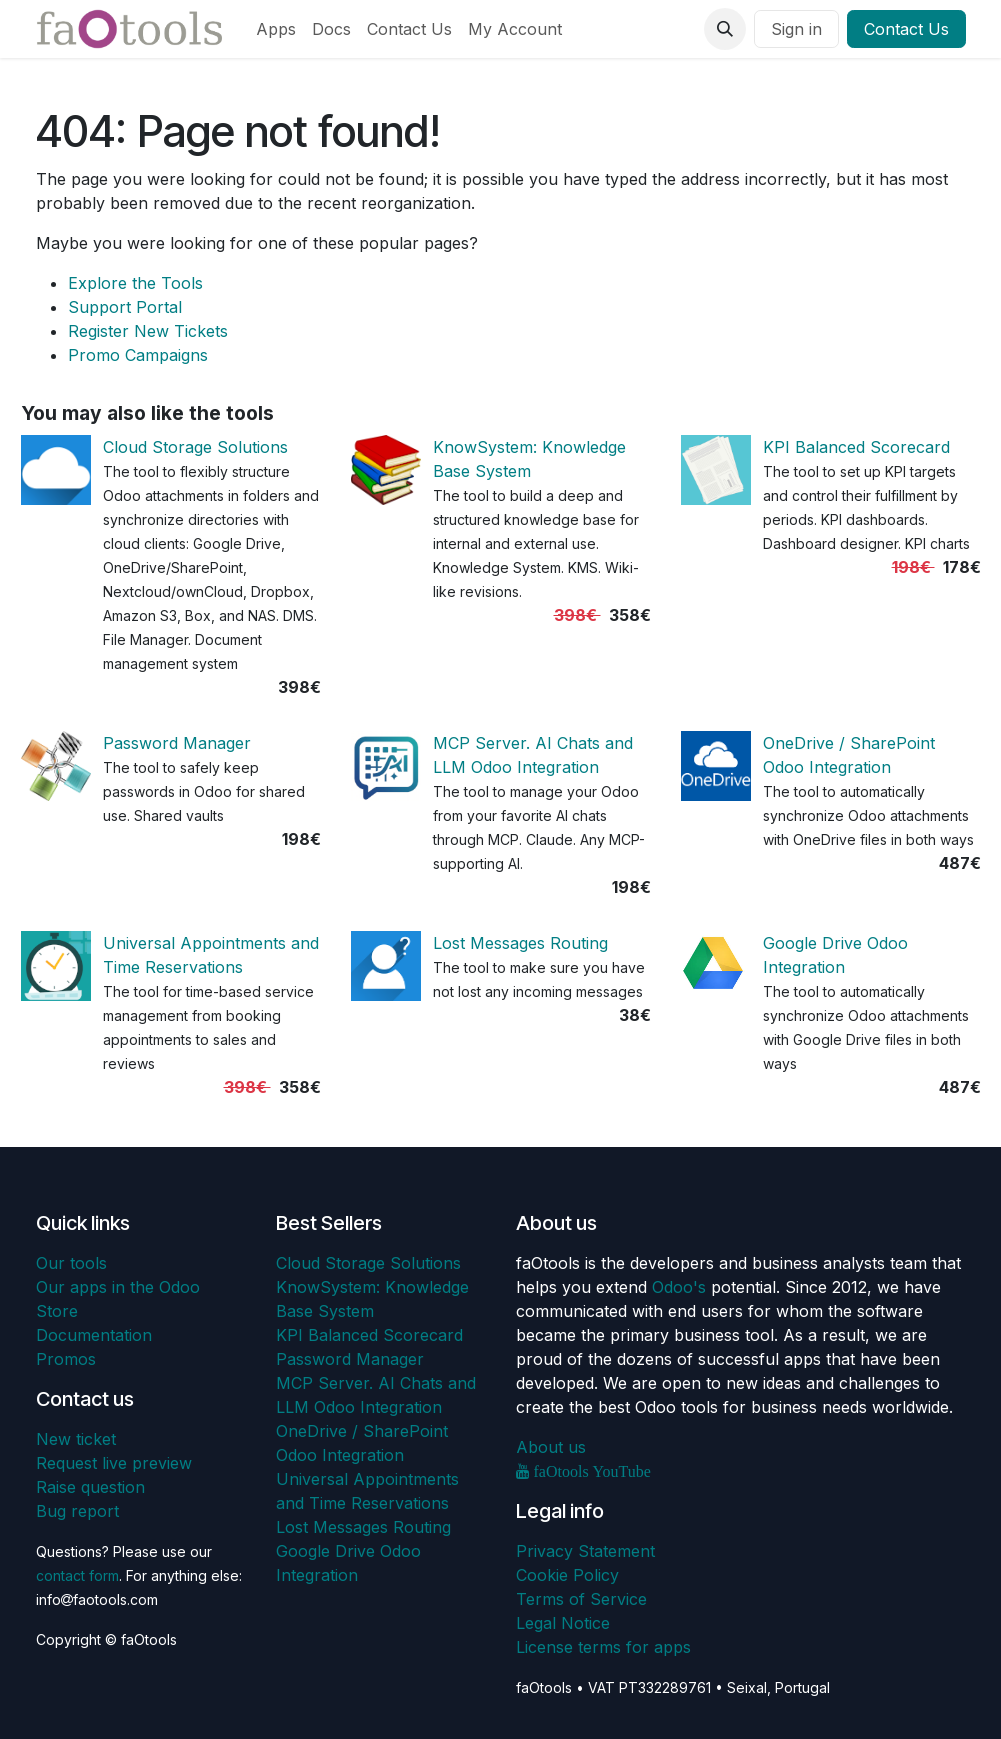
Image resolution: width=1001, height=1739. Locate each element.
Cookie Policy (567, 1575)
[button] (725, 29)
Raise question (90, 1487)
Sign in (796, 29)
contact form (77, 1575)
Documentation (94, 1335)
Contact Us (906, 29)
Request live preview (114, 1463)
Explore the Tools (135, 283)
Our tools (71, 1263)
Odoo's (679, 1287)
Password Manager (177, 743)
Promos (66, 1359)
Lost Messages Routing (520, 943)
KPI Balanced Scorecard (856, 447)
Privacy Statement (585, 1551)
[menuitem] (276, 29)
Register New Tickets (148, 331)
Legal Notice (563, 1623)
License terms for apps (603, 1647)
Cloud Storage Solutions (195, 447)
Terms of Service (581, 1599)
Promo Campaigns (138, 355)
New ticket (76, 1439)
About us (551, 1447)
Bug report (77, 1511)
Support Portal (125, 307)
